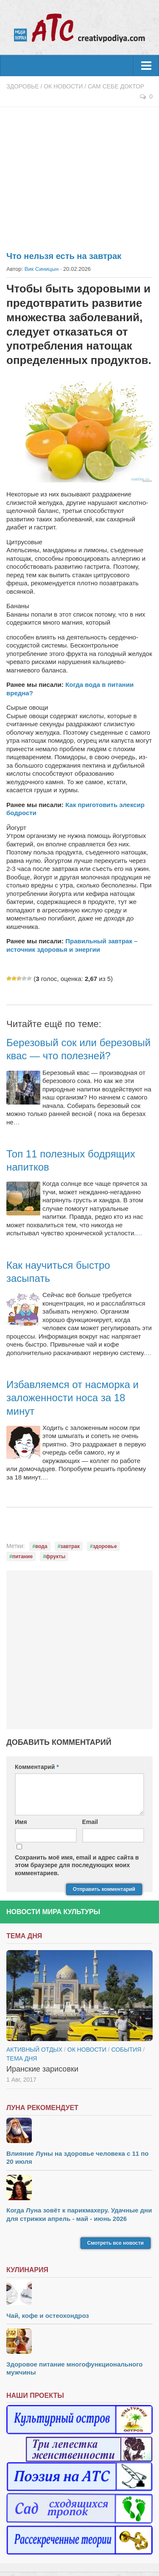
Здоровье (22, 86)
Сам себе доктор (116, 86)
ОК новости (63, 86)
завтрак (70, 1546)
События (126, 2049)
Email (90, 1821)
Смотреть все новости (115, 2243)
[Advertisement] (79, 174)
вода (41, 1546)
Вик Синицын (42, 269)
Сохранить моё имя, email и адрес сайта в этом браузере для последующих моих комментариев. (77, 1865)
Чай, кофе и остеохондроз (47, 2315)
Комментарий (37, 1766)
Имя (21, 1821)
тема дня (21, 2058)
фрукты (55, 1556)
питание (22, 1556)
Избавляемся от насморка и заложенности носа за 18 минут (72, 1397)
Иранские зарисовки (42, 2069)
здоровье (105, 1546)
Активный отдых (34, 2049)
